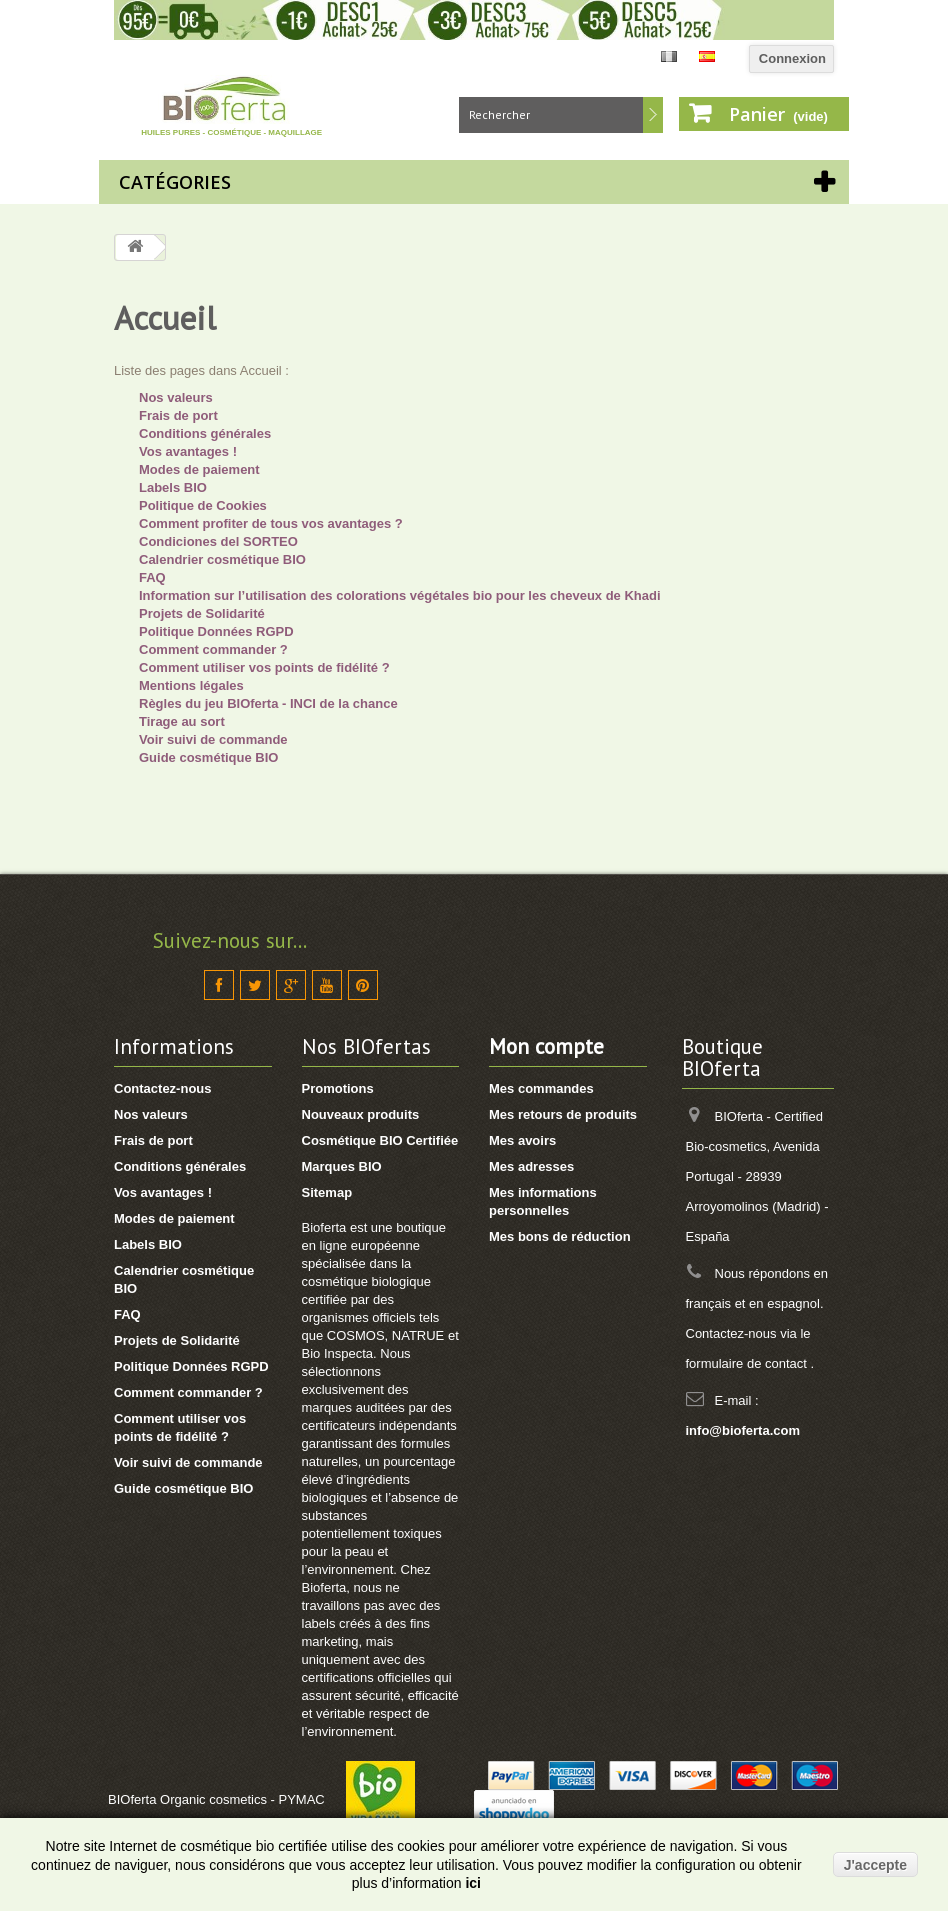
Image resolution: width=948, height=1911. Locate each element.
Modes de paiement (199, 469)
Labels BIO (173, 487)
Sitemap (327, 1192)
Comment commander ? (213, 649)
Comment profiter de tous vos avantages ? (271, 523)
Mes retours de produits (563, 1114)
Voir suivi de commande (213, 739)
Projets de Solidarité (202, 613)
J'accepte (875, 1865)
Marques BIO (342, 1166)
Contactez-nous (163, 1088)
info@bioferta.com (743, 1430)
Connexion (792, 58)
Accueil (165, 317)
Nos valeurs (176, 397)
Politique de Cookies (203, 505)
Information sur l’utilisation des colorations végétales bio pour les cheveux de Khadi (400, 595)
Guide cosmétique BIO (208, 757)
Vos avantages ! (188, 451)
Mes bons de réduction (560, 1236)
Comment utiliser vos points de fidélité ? (264, 667)
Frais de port (178, 415)
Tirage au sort (182, 721)
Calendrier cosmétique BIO (222, 559)
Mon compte (546, 1046)
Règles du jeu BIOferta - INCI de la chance (268, 703)
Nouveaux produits (361, 1114)
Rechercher (653, 115)
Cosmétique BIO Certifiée (380, 1140)
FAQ (152, 577)
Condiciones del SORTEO (218, 541)
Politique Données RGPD (216, 631)
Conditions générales (205, 433)
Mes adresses (531, 1166)
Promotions (338, 1088)
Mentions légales (191, 685)
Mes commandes (541, 1088)
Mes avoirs (522, 1140)
